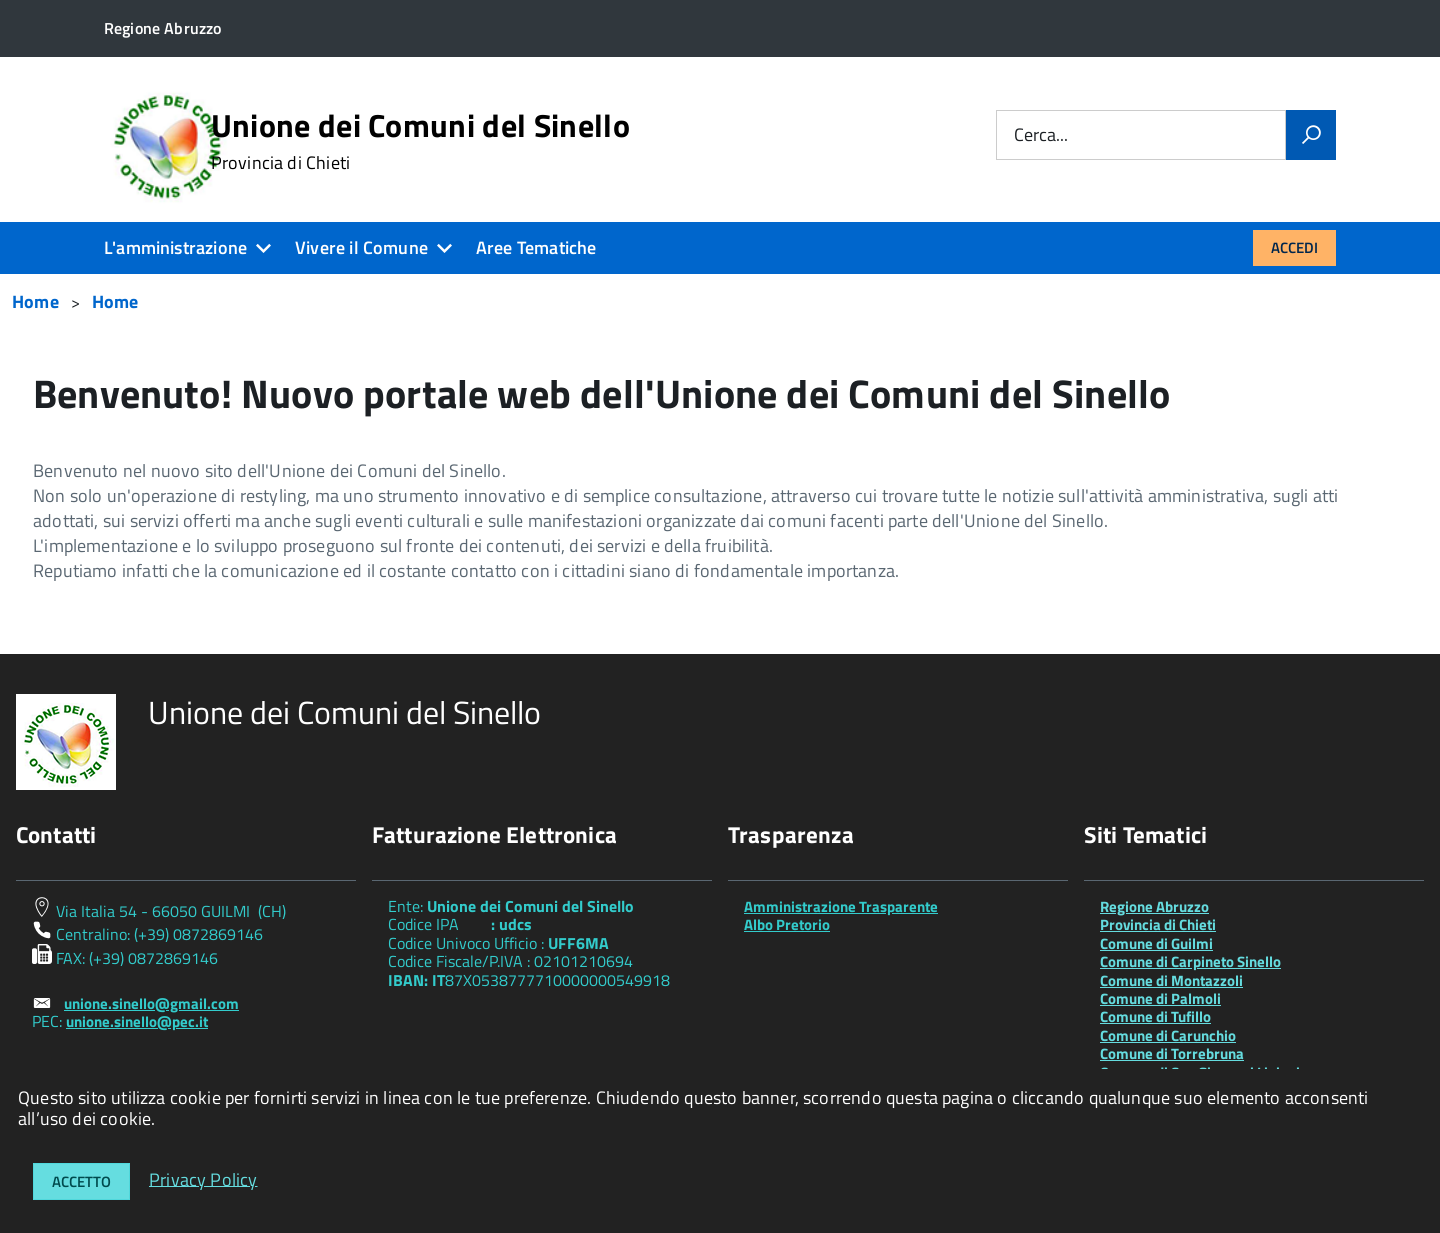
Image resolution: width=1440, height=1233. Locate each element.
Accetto (81, 1181)
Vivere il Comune (361, 247)
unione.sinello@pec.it (137, 1021)
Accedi (1294, 247)
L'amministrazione (175, 247)
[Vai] (1311, 135)
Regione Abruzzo (1154, 906)
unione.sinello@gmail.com (151, 1003)
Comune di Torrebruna (1172, 1053)
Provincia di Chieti (1158, 924)
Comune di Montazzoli (1171, 980)
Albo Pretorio (787, 924)
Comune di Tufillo (1155, 1016)
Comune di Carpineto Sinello (1190, 961)
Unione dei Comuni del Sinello (420, 141)
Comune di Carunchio (1168, 1035)
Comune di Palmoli (1160, 998)
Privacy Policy (203, 1178)
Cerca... (1041, 135)
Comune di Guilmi (1156, 943)
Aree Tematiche (536, 247)
